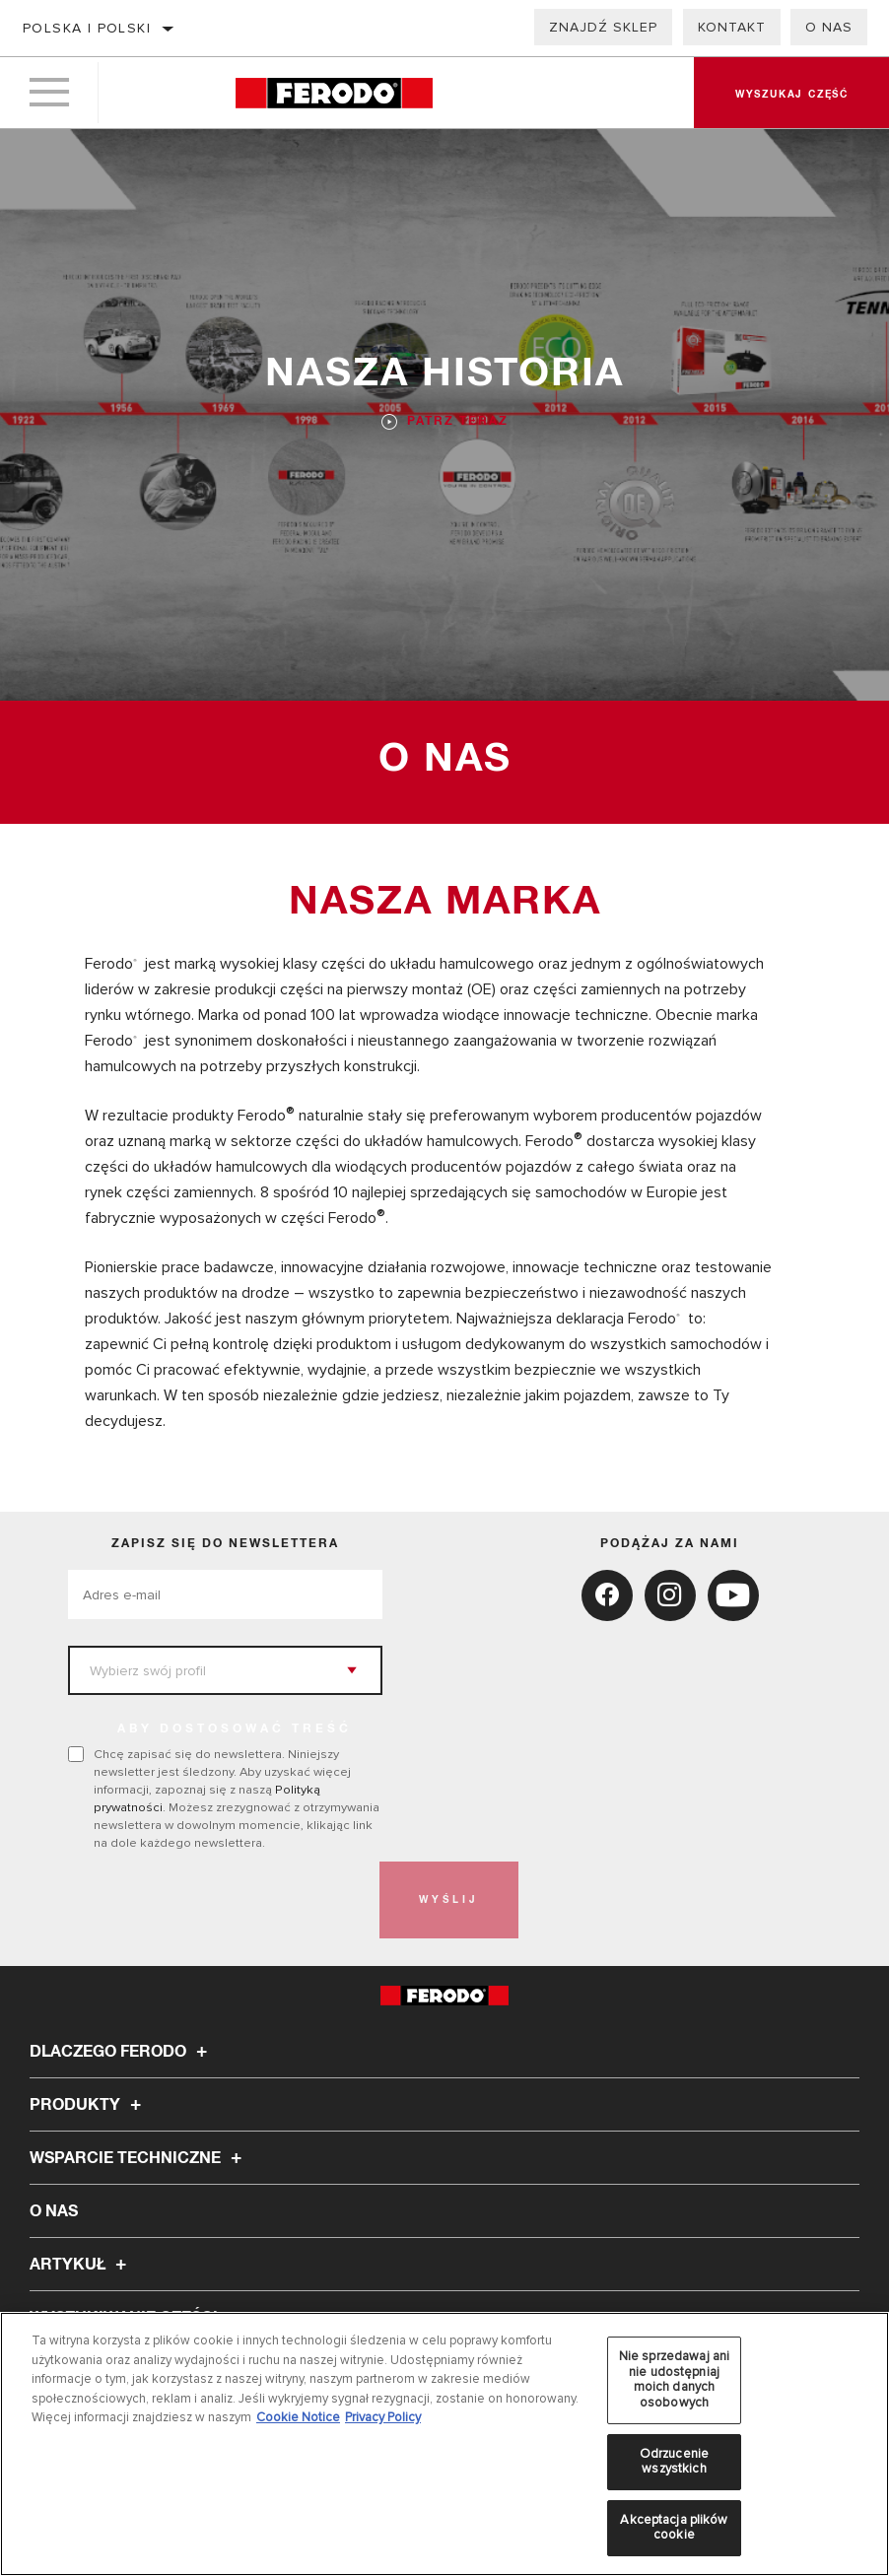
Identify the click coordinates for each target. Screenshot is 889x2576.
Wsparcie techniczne (138, 2158)
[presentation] (218, 1900)
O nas (829, 27)
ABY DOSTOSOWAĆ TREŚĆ (234, 1729)
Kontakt (732, 27)
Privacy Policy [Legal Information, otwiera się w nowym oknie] (383, 2417)
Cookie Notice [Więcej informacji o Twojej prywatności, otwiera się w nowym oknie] (298, 2417)
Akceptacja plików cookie (673, 2527)
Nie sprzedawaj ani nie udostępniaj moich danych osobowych (674, 2379)
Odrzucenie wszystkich (674, 2461)
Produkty (88, 2105)
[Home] (334, 93)
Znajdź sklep (603, 27)
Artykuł (81, 2264)
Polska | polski (87, 28)
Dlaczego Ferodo (121, 2052)
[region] (444, 2444)
